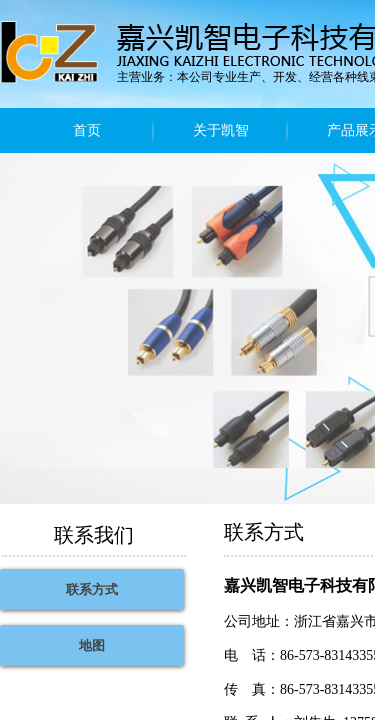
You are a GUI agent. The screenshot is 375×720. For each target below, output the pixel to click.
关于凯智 (221, 130)
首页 (87, 130)
